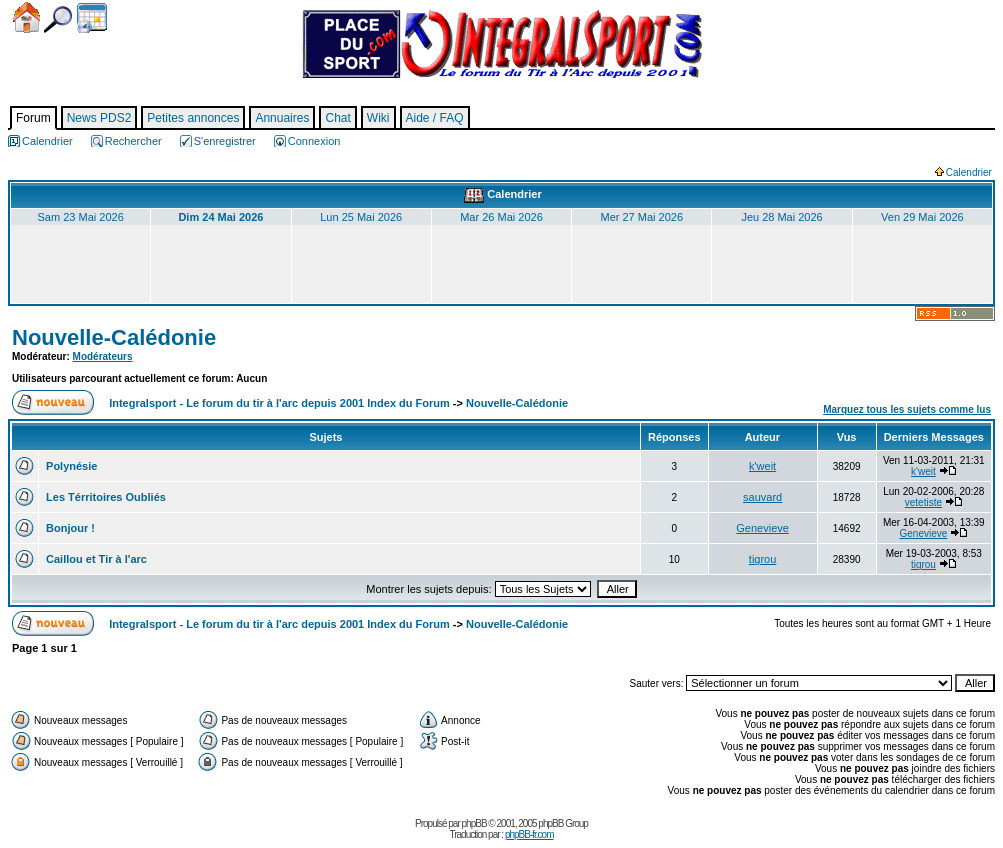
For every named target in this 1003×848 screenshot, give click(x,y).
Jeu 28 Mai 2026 (781, 217)
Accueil (26, 17)
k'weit (762, 466)
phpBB (474, 823)
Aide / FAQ (435, 118)
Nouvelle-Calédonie (114, 337)
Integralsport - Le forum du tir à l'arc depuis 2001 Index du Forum (279, 403)
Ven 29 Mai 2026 (922, 217)
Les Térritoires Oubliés (104, 497)
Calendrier (92, 18)
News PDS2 (99, 118)
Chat (337, 118)
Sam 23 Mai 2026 (81, 217)
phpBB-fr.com (529, 834)
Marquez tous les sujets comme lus (907, 409)
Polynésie (70, 466)
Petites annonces (193, 118)
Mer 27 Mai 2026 (641, 217)
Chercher (58, 19)
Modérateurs (103, 356)
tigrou (763, 559)
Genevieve (762, 528)
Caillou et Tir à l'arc (95, 559)
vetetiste (923, 502)
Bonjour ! (69, 528)
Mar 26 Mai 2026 (501, 217)
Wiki (378, 118)
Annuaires (282, 118)
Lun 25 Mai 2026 (361, 217)
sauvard (762, 497)
